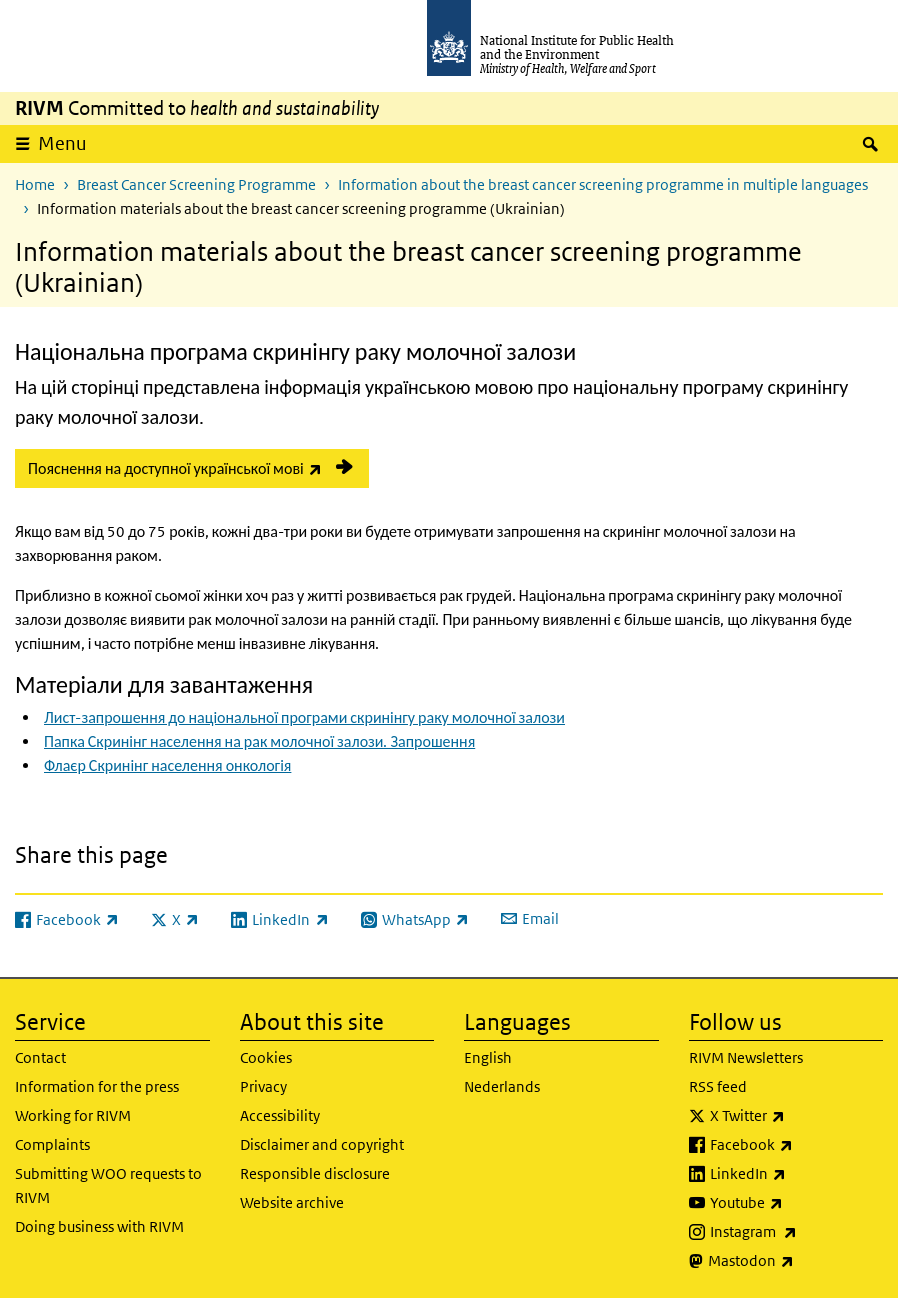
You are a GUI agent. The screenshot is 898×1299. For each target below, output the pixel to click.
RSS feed (718, 1086)
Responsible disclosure (315, 1173)
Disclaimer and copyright (322, 1144)
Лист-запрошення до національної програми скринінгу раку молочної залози (304, 717)
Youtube (797, 1203)
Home (35, 184)
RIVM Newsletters (746, 1057)
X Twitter (797, 1116)
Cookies (266, 1057)
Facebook (797, 1145)
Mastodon (796, 1261)
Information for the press (97, 1086)
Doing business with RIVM (99, 1226)
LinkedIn (797, 1174)
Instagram (797, 1232)
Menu (62, 143)
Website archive (292, 1202)
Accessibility (280, 1115)
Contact (40, 1057)
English (488, 1057)
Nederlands (502, 1086)
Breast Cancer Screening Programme (196, 184)
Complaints (52, 1144)
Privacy (263, 1086)
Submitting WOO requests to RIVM (108, 1185)
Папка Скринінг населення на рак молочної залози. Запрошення (259, 741)
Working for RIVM (73, 1115)
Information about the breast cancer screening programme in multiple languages (603, 184)
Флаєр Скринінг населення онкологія (167, 765)
